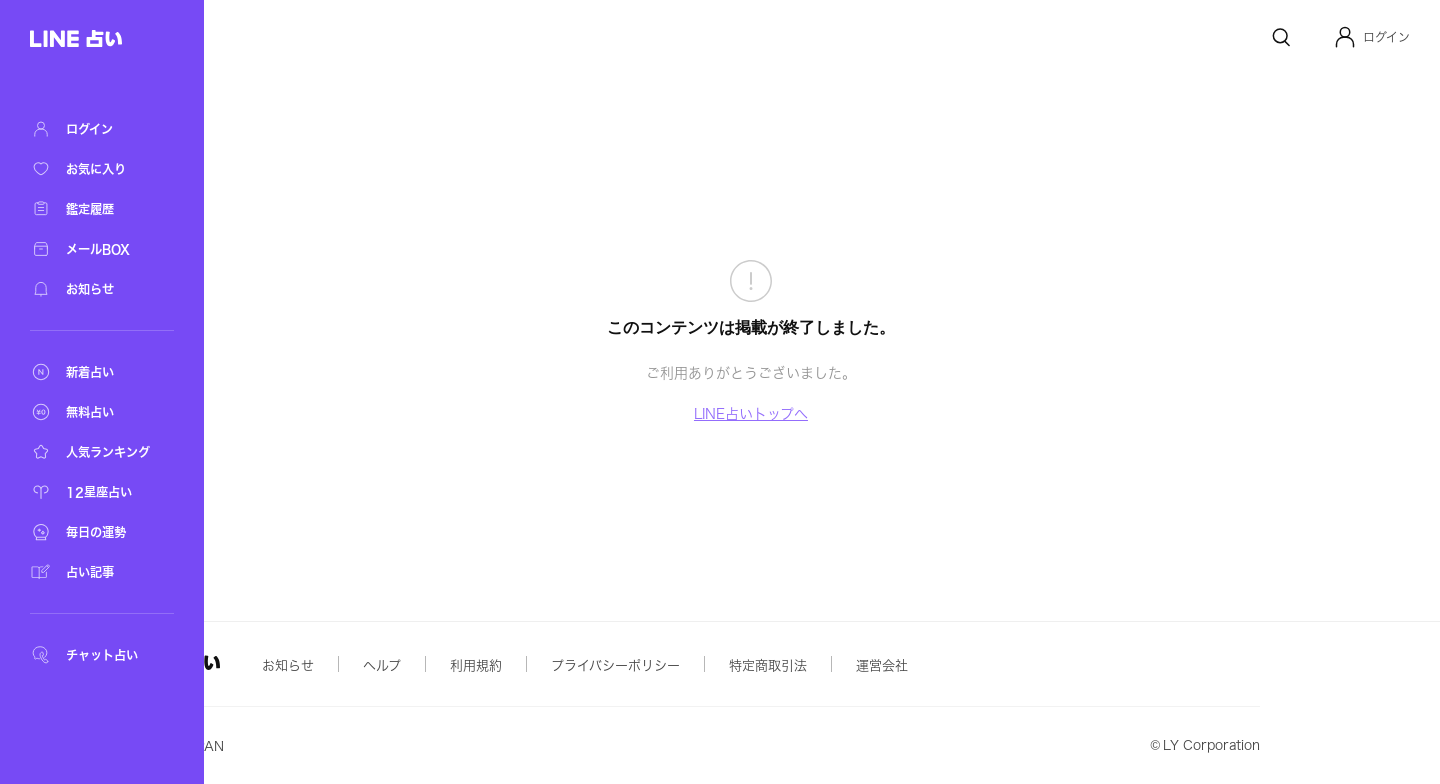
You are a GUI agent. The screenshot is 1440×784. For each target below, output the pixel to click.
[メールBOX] (100, 249)
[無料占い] (100, 412)
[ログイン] (100, 129)
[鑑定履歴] (100, 209)
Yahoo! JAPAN (326, 746)
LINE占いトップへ (825, 414)
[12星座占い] (100, 492)
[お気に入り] (100, 169)
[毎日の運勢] (100, 532)
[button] (1371, 37)
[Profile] (1345, 37)
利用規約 (624, 665)
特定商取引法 (916, 665)
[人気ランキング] (100, 452)
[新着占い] (100, 372)
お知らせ (436, 665)
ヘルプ (530, 665)
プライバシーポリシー (763, 665)
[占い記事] (100, 572)
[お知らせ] (100, 289)
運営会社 (1030, 665)
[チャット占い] (100, 655)
